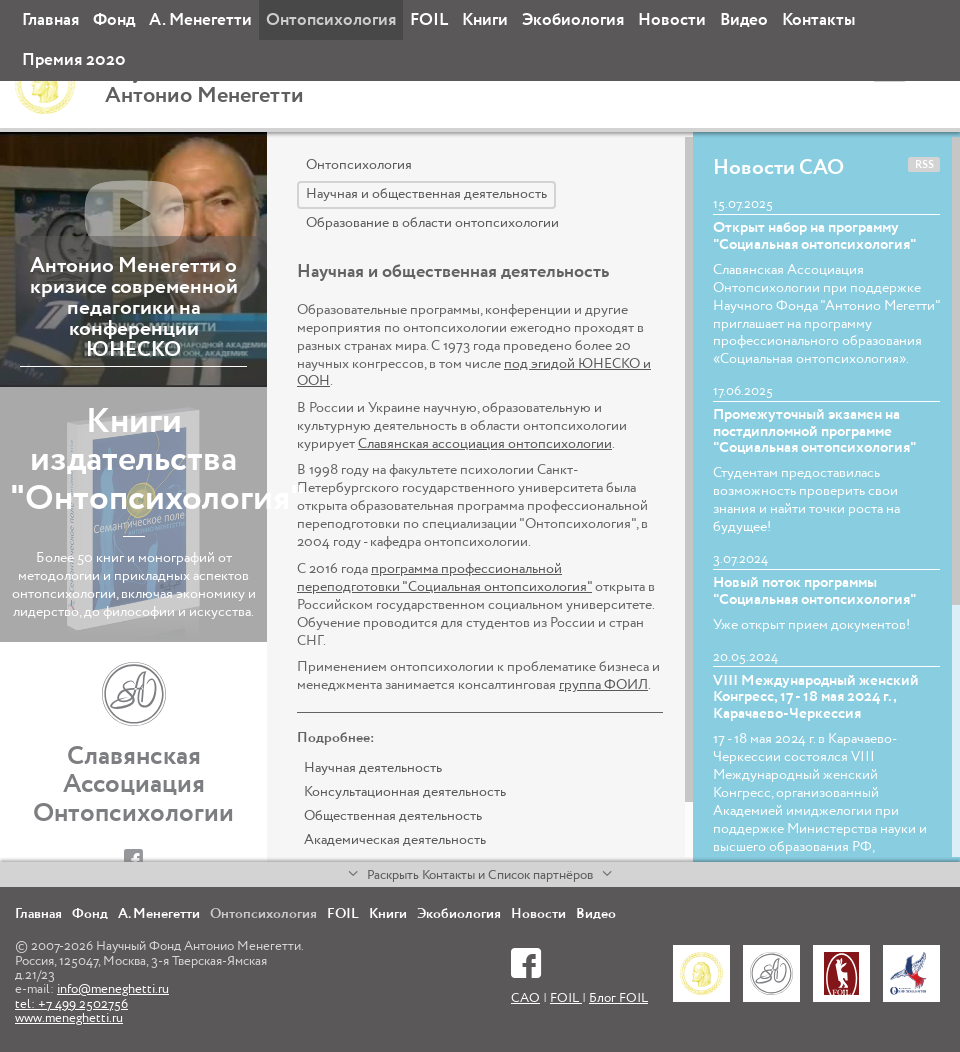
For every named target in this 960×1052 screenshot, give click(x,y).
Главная (50, 20)
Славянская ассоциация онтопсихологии (485, 444)
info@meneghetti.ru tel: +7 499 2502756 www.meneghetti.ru (92, 1004)
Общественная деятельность (393, 816)
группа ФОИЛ (603, 685)
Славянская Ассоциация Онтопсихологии (133, 785)
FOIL (429, 20)
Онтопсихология (331, 20)
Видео (744, 20)
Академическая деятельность (395, 840)
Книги (485, 20)
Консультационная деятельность (405, 792)
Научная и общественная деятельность (426, 194)
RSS (924, 165)
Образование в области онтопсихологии (432, 223)
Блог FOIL (618, 998)
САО (525, 998)
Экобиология (573, 20)
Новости (672, 20)
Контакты (818, 20)
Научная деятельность (373, 768)
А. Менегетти (200, 20)
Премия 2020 (74, 60)
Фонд (114, 20)
